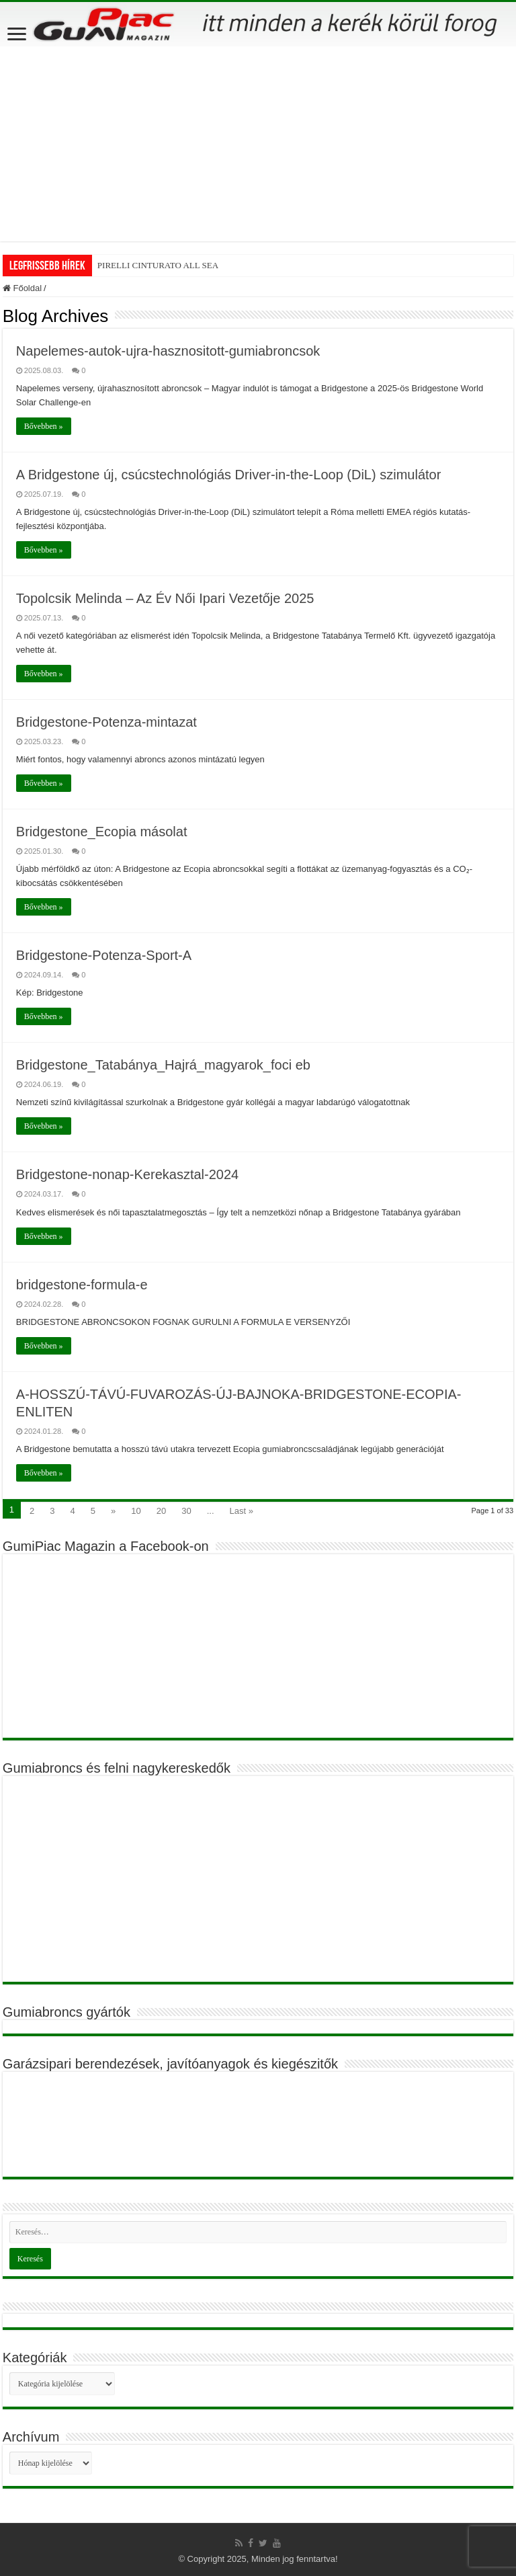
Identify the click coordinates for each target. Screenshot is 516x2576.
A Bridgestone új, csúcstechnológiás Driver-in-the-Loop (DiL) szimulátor (228, 474)
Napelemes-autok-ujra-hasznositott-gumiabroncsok (168, 351)
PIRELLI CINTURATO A (143, 265)
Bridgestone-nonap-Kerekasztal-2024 (127, 1174)
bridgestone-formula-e (82, 1284)
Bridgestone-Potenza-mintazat (106, 722)
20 (161, 1511)
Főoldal (22, 288)
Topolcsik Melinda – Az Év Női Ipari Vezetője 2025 (165, 598)
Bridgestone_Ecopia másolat (101, 831)
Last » (241, 1511)
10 (135, 1511)
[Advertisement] (258, 147)
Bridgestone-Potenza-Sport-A (103, 955)
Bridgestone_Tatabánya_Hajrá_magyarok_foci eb (163, 1064)
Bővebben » (43, 426)
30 (186, 1511)
